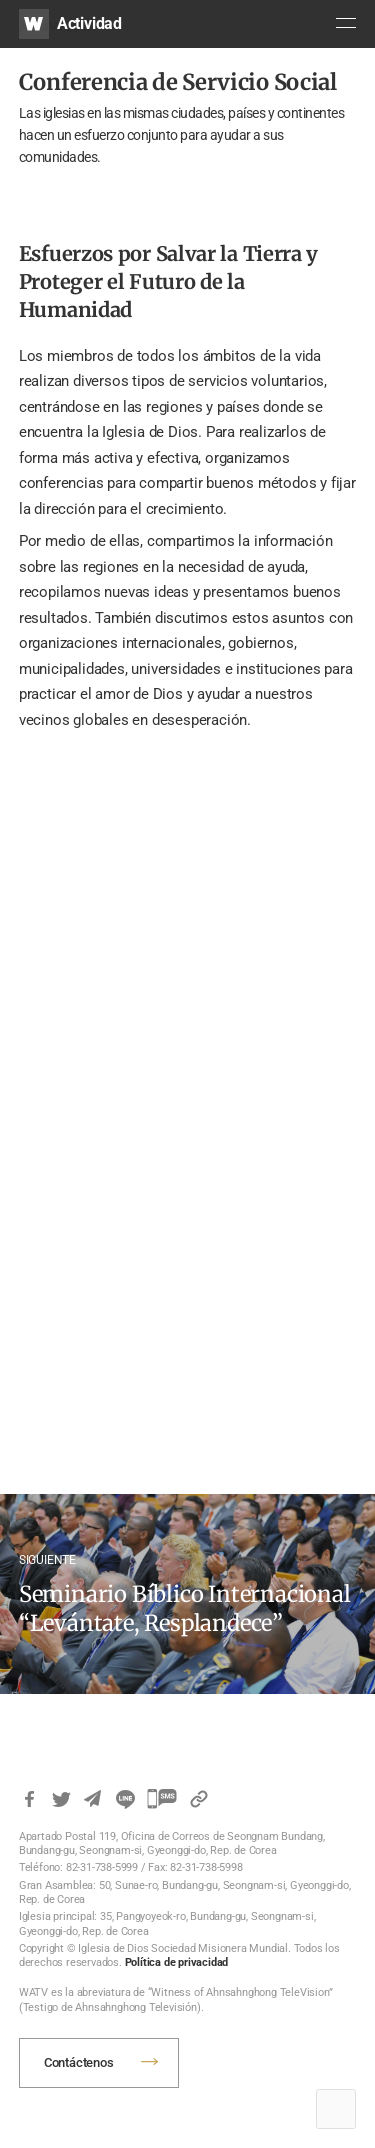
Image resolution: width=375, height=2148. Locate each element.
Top (336, 2109)
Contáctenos (79, 2062)
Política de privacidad (177, 1962)
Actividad (89, 23)
